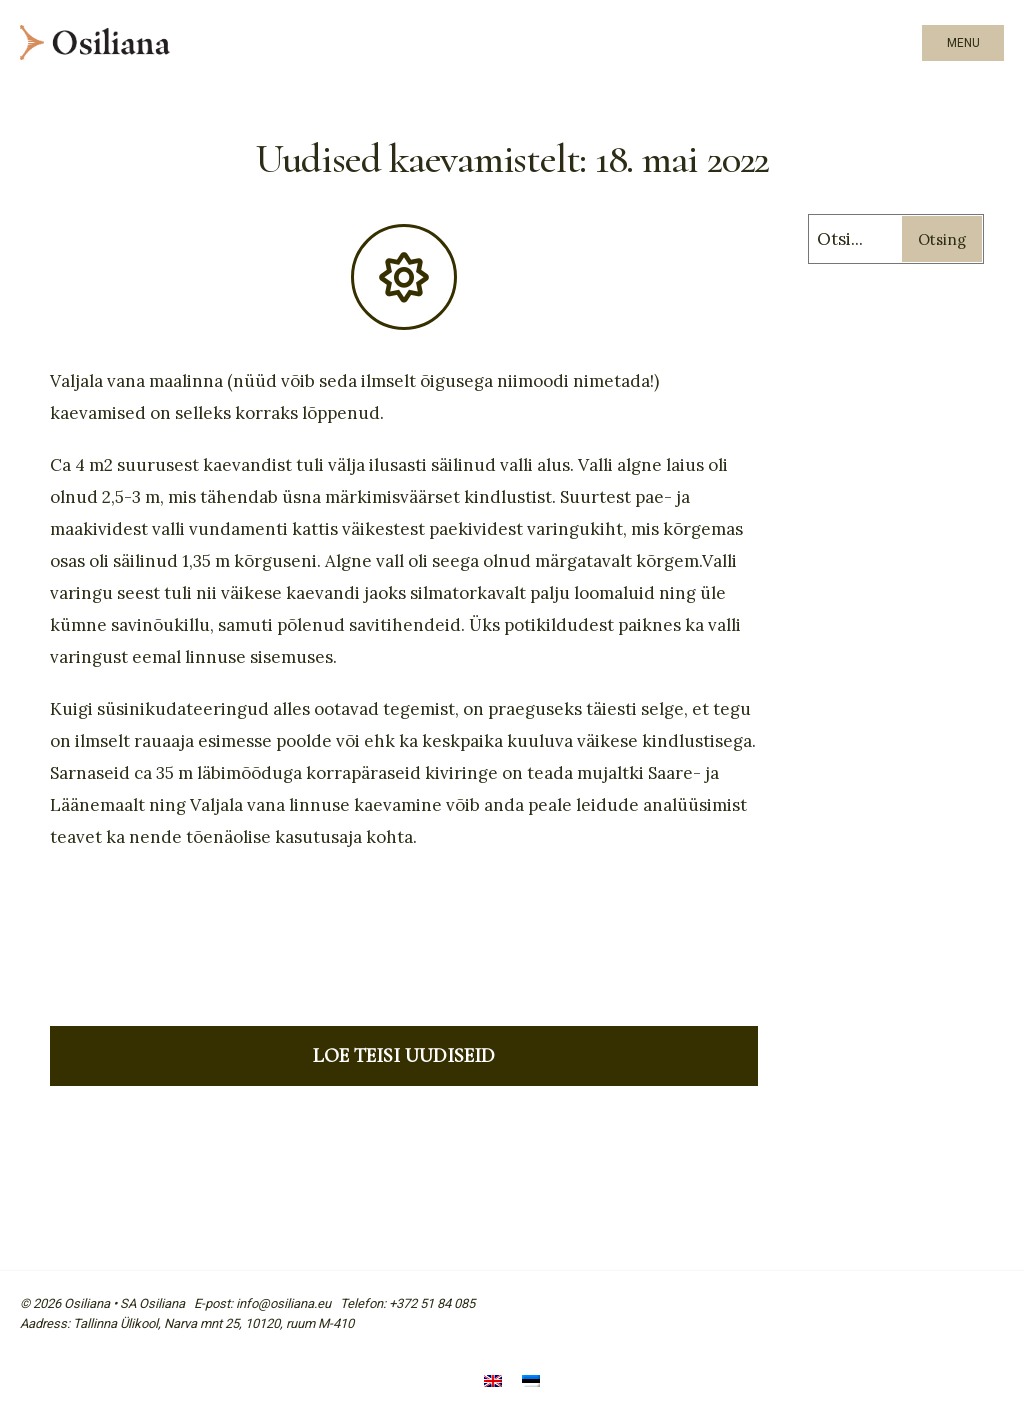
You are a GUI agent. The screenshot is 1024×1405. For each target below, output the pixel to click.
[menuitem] (493, 1382)
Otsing (942, 239)
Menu (963, 43)
